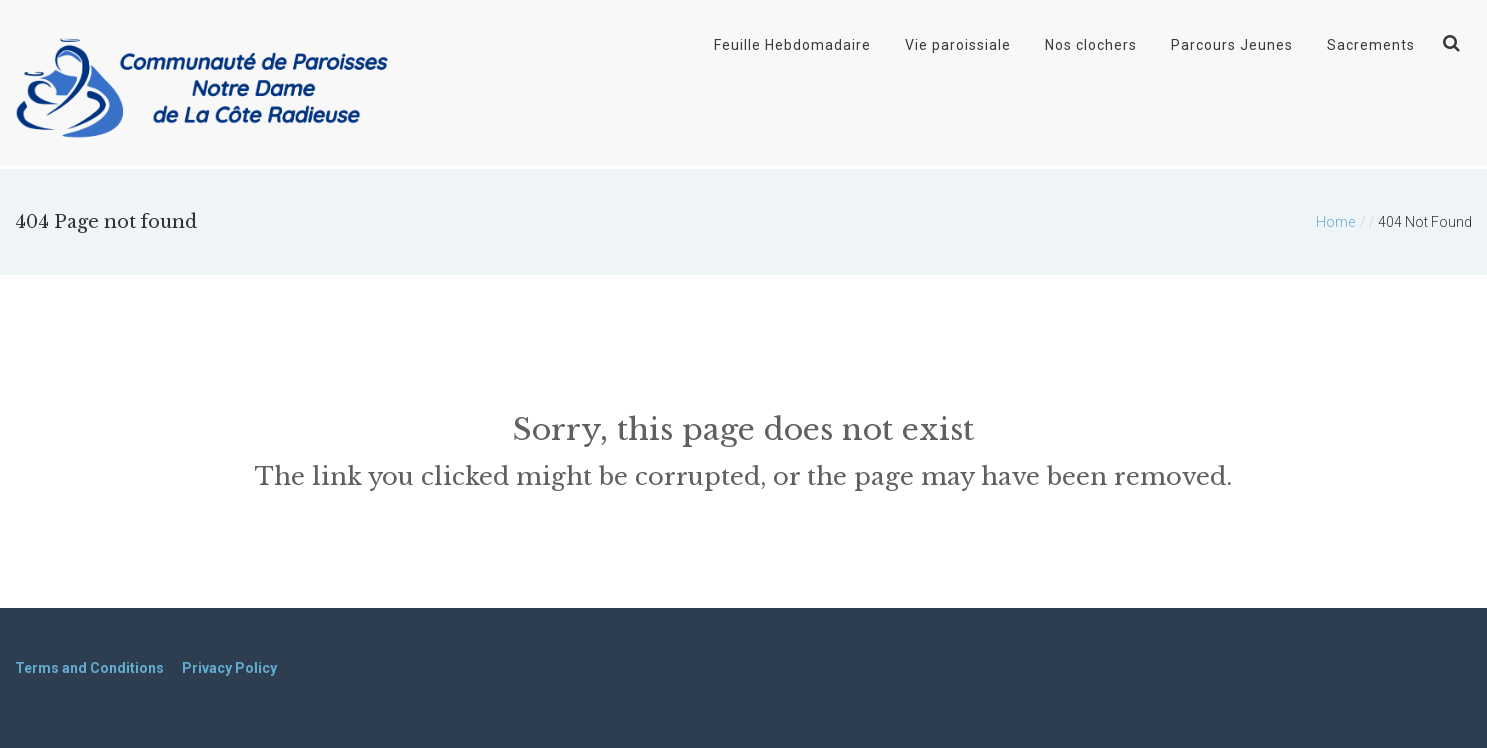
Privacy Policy (229, 668)
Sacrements (1371, 45)
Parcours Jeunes (1232, 45)
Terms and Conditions (89, 668)
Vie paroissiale (958, 45)
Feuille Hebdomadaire (792, 45)
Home (1335, 222)
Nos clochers (1091, 45)
